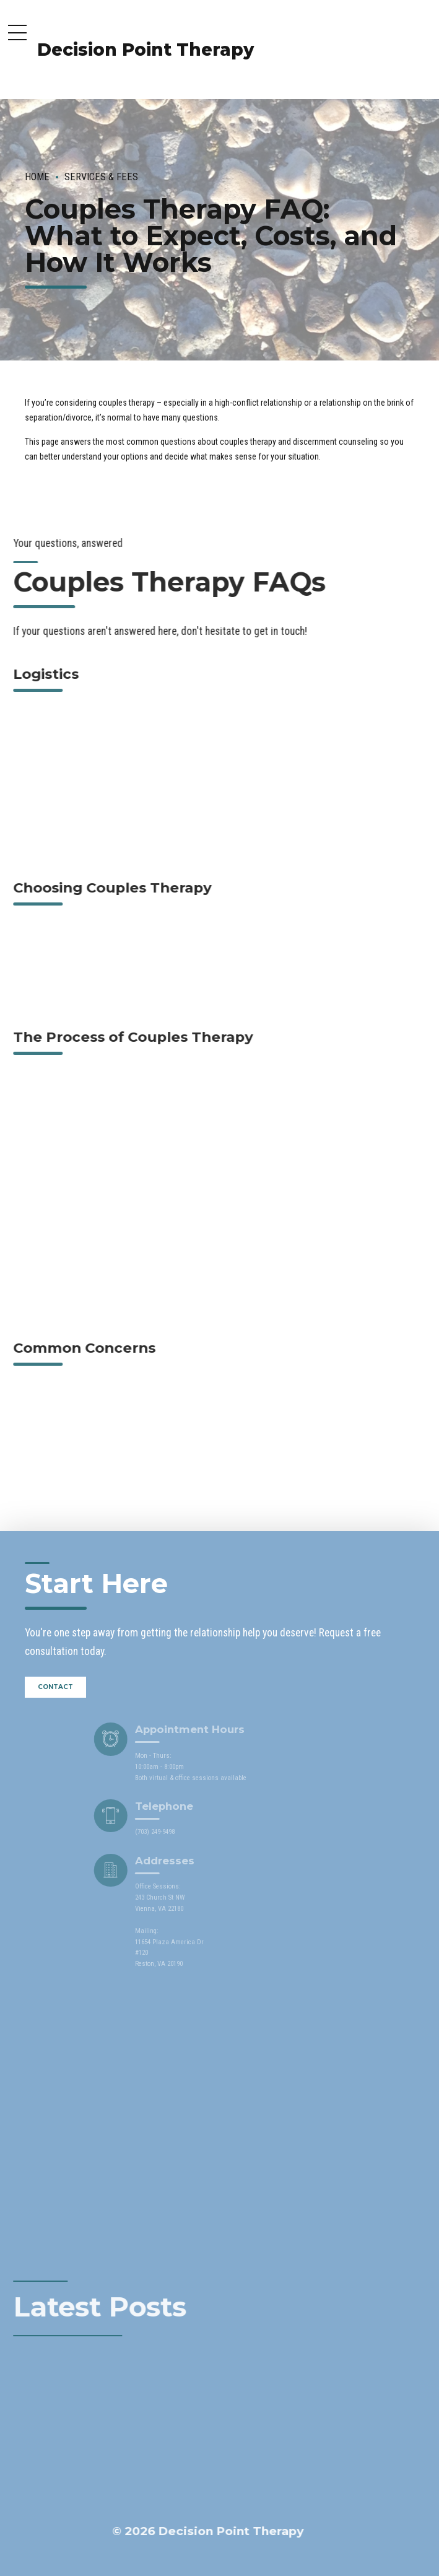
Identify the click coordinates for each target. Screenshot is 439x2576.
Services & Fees (101, 177)
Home (37, 177)
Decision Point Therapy (145, 49)
